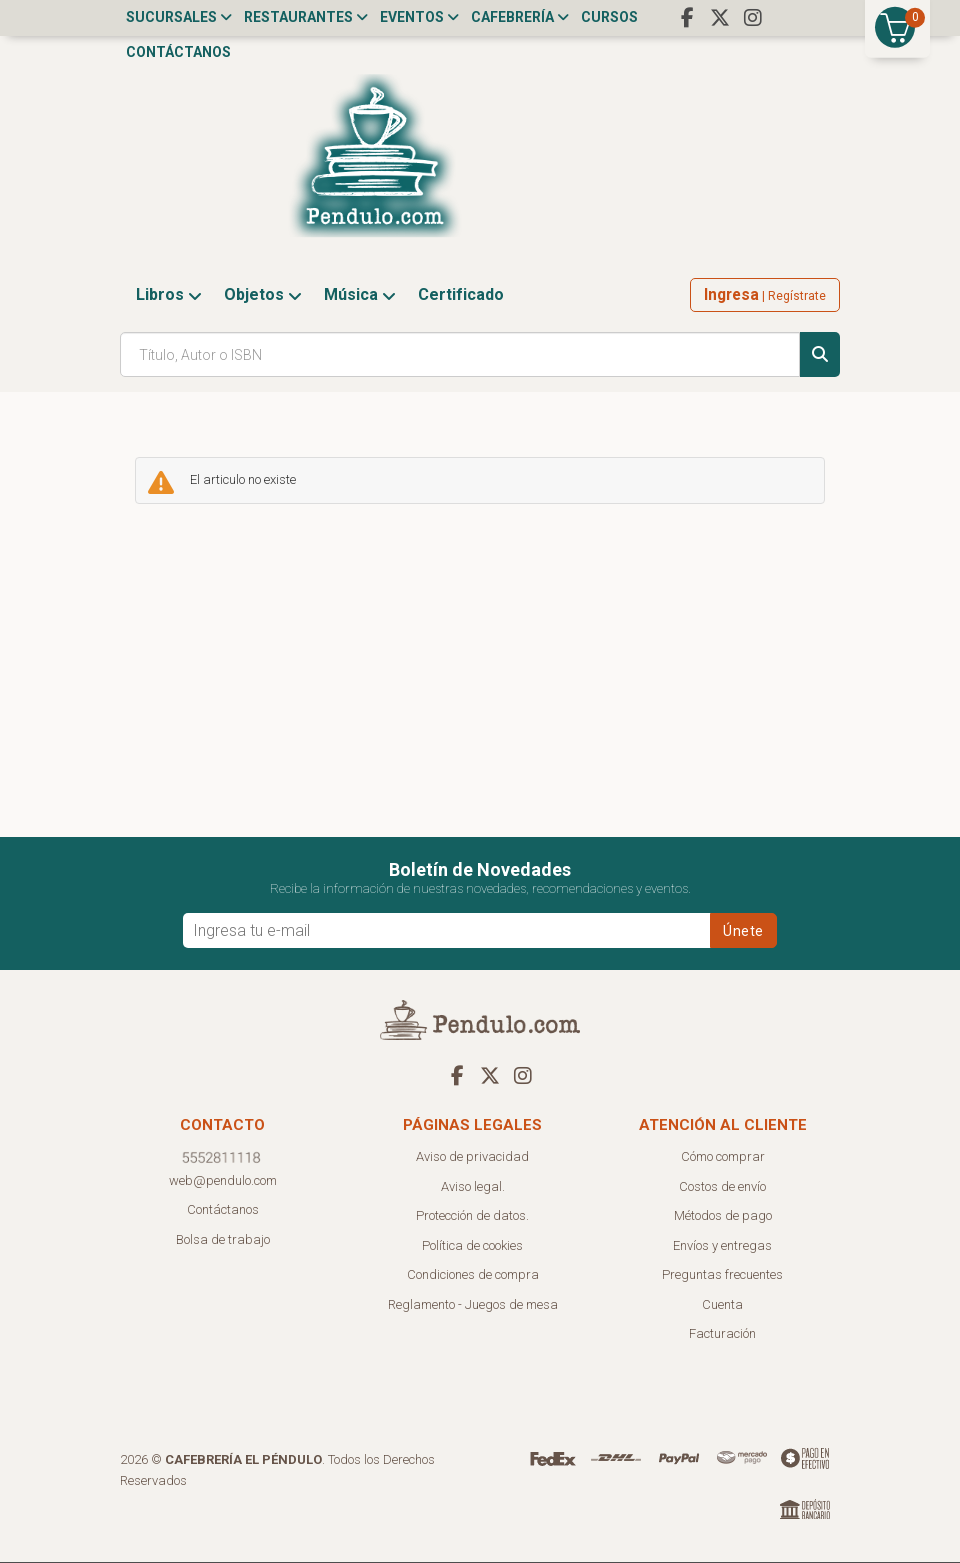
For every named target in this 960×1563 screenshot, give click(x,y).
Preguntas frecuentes (722, 1275)
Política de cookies (472, 1246)
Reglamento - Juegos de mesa (473, 1305)
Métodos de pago (723, 1216)
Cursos (609, 17)
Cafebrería (520, 17)
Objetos (263, 295)
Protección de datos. (472, 1216)
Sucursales (179, 17)
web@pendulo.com (223, 1181)
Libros (169, 295)
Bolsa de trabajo (223, 1240)
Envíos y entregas (722, 1246)
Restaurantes (306, 17)
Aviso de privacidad (472, 1157)
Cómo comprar (723, 1157)
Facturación (722, 1334)
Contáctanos (178, 52)
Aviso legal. (473, 1187)
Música (360, 295)
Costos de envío (722, 1187)
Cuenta (722, 1305)
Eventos (419, 17)
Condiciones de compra (473, 1275)
